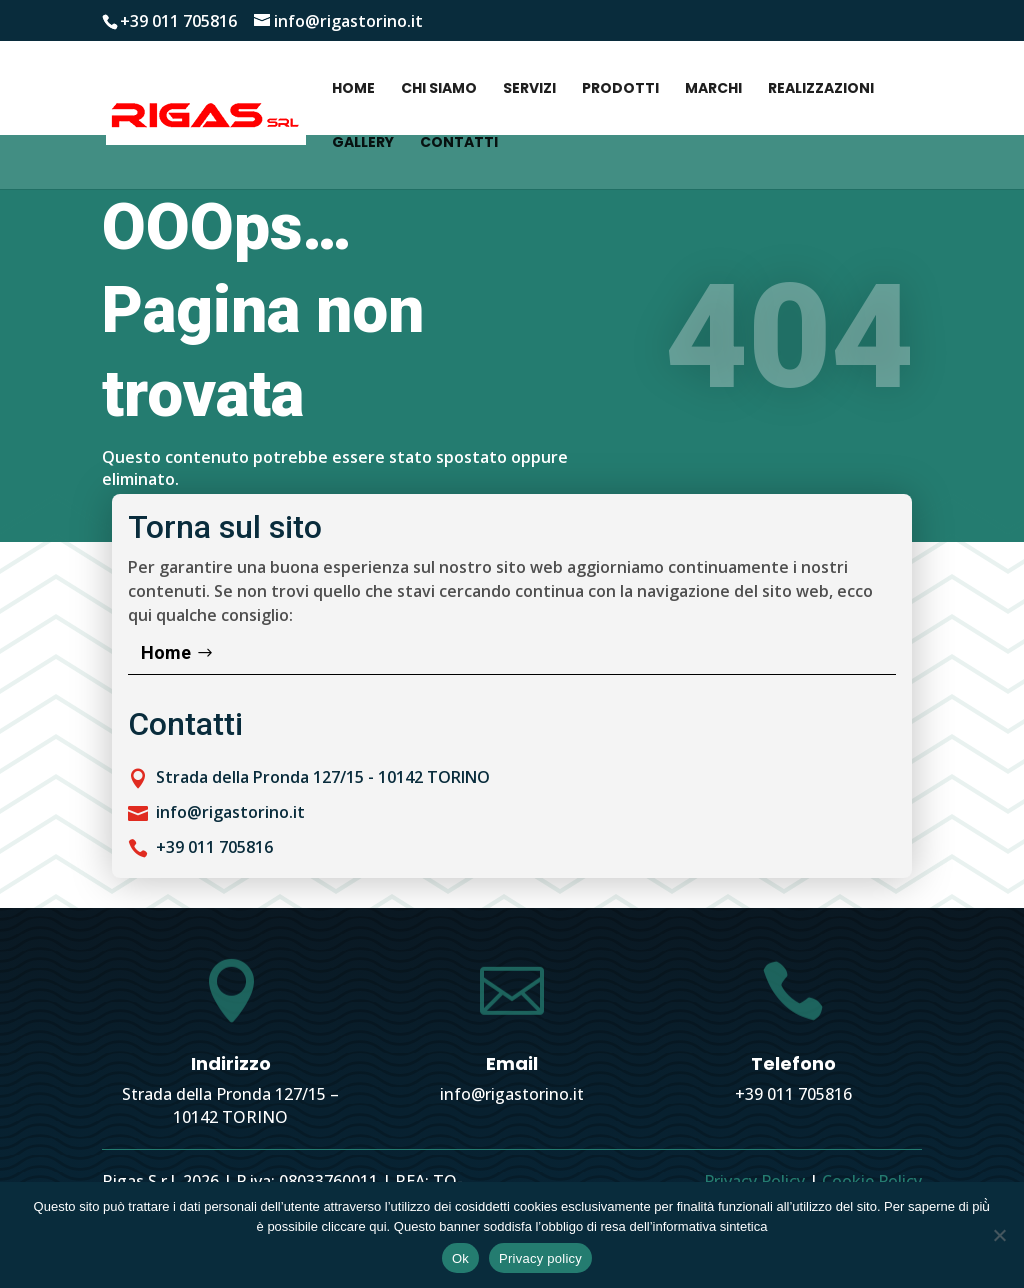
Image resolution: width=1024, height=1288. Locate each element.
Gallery (363, 143)
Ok (460, 1258)
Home (353, 89)
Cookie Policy (872, 1181)
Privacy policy (540, 1258)
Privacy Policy (754, 1181)
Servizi (529, 89)
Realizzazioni (821, 89)
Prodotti (620, 89)
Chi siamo (439, 89)
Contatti (459, 143)
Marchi (713, 89)
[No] (999, 1235)
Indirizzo (231, 1063)
